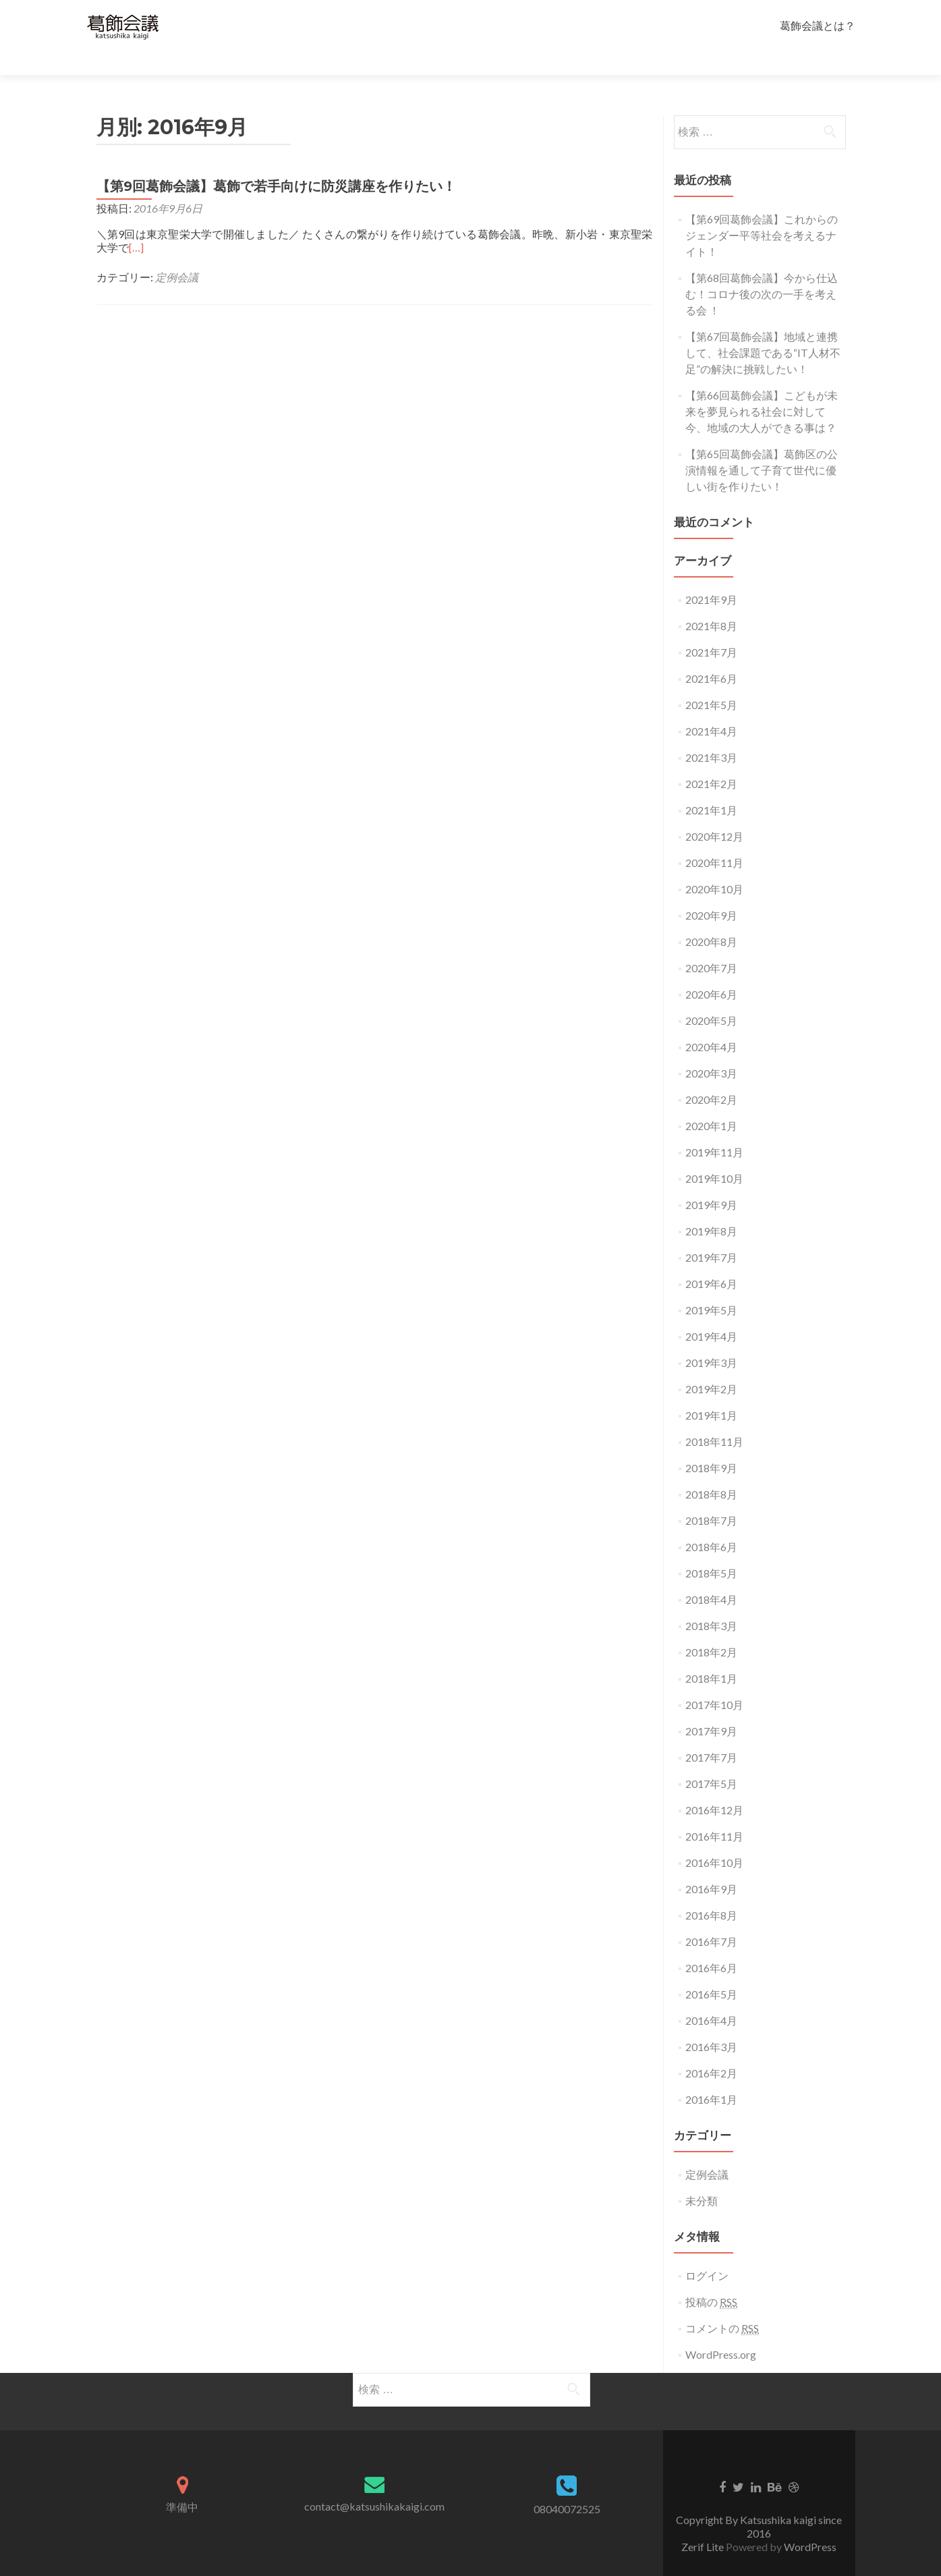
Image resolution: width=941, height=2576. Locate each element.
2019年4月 (711, 1312)
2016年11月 (714, 1812)
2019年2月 (711, 1365)
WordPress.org (720, 2330)
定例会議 (176, 253)
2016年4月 (711, 1996)
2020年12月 (714, 812)
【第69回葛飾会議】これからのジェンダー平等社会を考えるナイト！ (761, 211)
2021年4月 (711, 707)
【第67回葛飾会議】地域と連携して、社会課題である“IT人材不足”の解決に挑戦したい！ (762, 329)
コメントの (722, 2305)
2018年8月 (711, 1470)
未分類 (701, 2177)
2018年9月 (711, 1444)
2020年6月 (711, 970)
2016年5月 (711, 1970)
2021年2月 (711, 760)
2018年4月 (711, 1575)
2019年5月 (711, 1286)
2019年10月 (714, 1154)
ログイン (707, 2251)
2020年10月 (714, 865)
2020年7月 (711, 944)
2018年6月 (711, 1523)
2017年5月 (711, 1760)
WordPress (810, 2523)
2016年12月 (714, 1786)
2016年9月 (711, 1865)
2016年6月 (711, 1944)
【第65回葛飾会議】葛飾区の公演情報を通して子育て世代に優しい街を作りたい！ (761, 446)
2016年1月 (711, 2075)
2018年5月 (711, 1549)
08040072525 (567, 2485)
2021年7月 (711, 628)
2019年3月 (711, 1339)
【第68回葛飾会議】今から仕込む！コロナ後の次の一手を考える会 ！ (761, 270)
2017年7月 (711, 1733)
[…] (136, 223)
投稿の (711, 2278)
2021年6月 (711, 654)
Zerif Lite (703, 2523)
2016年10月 (714, 1838)
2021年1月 (711, 786)
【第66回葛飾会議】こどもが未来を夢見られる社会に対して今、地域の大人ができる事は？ (761, 387)
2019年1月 (711, 1391)
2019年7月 (711, 1233)
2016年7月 (711, 1917)
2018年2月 (711, 1628)
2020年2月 (711, 1075)
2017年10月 (714, 1681)
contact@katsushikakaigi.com (374, 2482)
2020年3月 (711, 1049)
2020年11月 (714, 839)
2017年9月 (711, 1707)
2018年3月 (711, 1602)
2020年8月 (711, 918)
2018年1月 (711, 1654)
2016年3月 (711, 2023)
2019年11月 (714, 1128)
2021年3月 (711, 733)
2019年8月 (711, 1207)
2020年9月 (711, 891)
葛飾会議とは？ (817, 25)
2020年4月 (711, 1023)
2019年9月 (711, 1181)
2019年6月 (711, 1260)
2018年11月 (714, 1417)
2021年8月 (711, 602)
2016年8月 (711, 1891)
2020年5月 (711, 996)
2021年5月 (711, 681)
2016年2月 (711, 2049)
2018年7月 (711, 1496)
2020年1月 (711, 1102)
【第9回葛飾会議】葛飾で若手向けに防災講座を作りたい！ (276, 163)
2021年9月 (711, 575)
